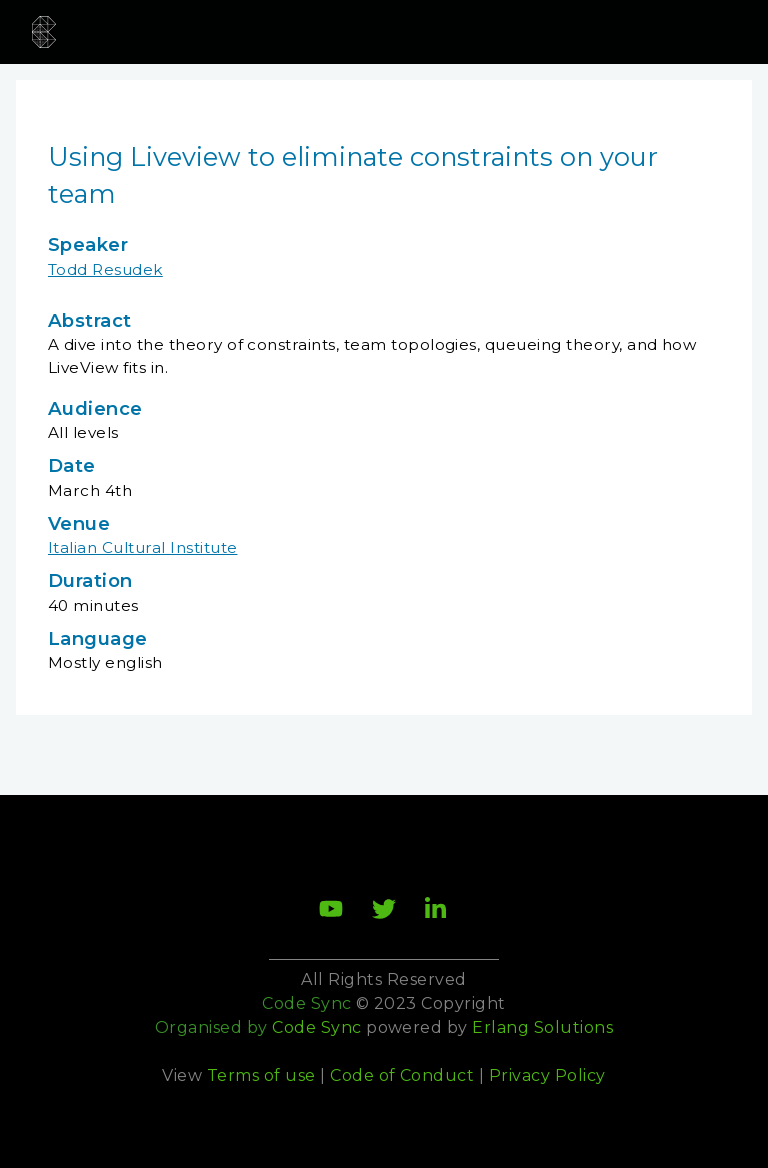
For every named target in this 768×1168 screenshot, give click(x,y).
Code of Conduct (402, 1075)
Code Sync (316, 1027)
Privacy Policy (547, 1075)
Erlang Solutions (542, 1027)
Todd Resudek (105, 269)
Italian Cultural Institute (142, 547)
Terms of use (261, 1075)
